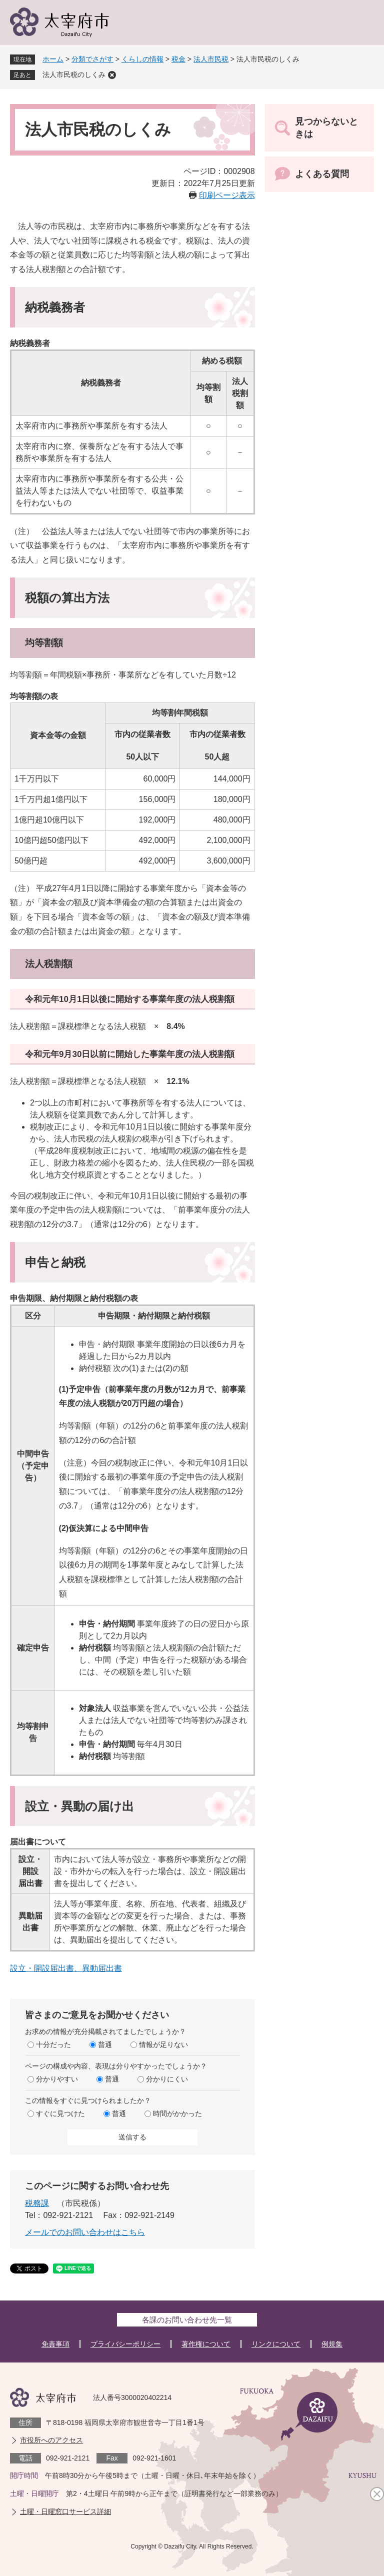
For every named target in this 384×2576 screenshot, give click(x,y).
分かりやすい (57, 2079)
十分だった (53, 2044)
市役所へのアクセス (51, 2440)
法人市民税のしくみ (74, 74)
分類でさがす (93, 59)
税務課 (37, 2203)
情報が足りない (163, 2044)
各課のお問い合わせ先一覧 (187, 2320)
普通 (105, 2044)
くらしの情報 (143, 59)
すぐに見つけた (60, 2114)
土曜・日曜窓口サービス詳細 (65, 2512)
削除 (112, 75)
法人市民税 (211, 59)
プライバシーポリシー (125, 2344)
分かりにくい (167, 2079)
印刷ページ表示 (227, 195)
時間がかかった (177, 2114)
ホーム (53, 59)
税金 (179, 59)
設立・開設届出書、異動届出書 (66, 1968)
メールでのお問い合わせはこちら (85, 2232)
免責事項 (56, 2344)
